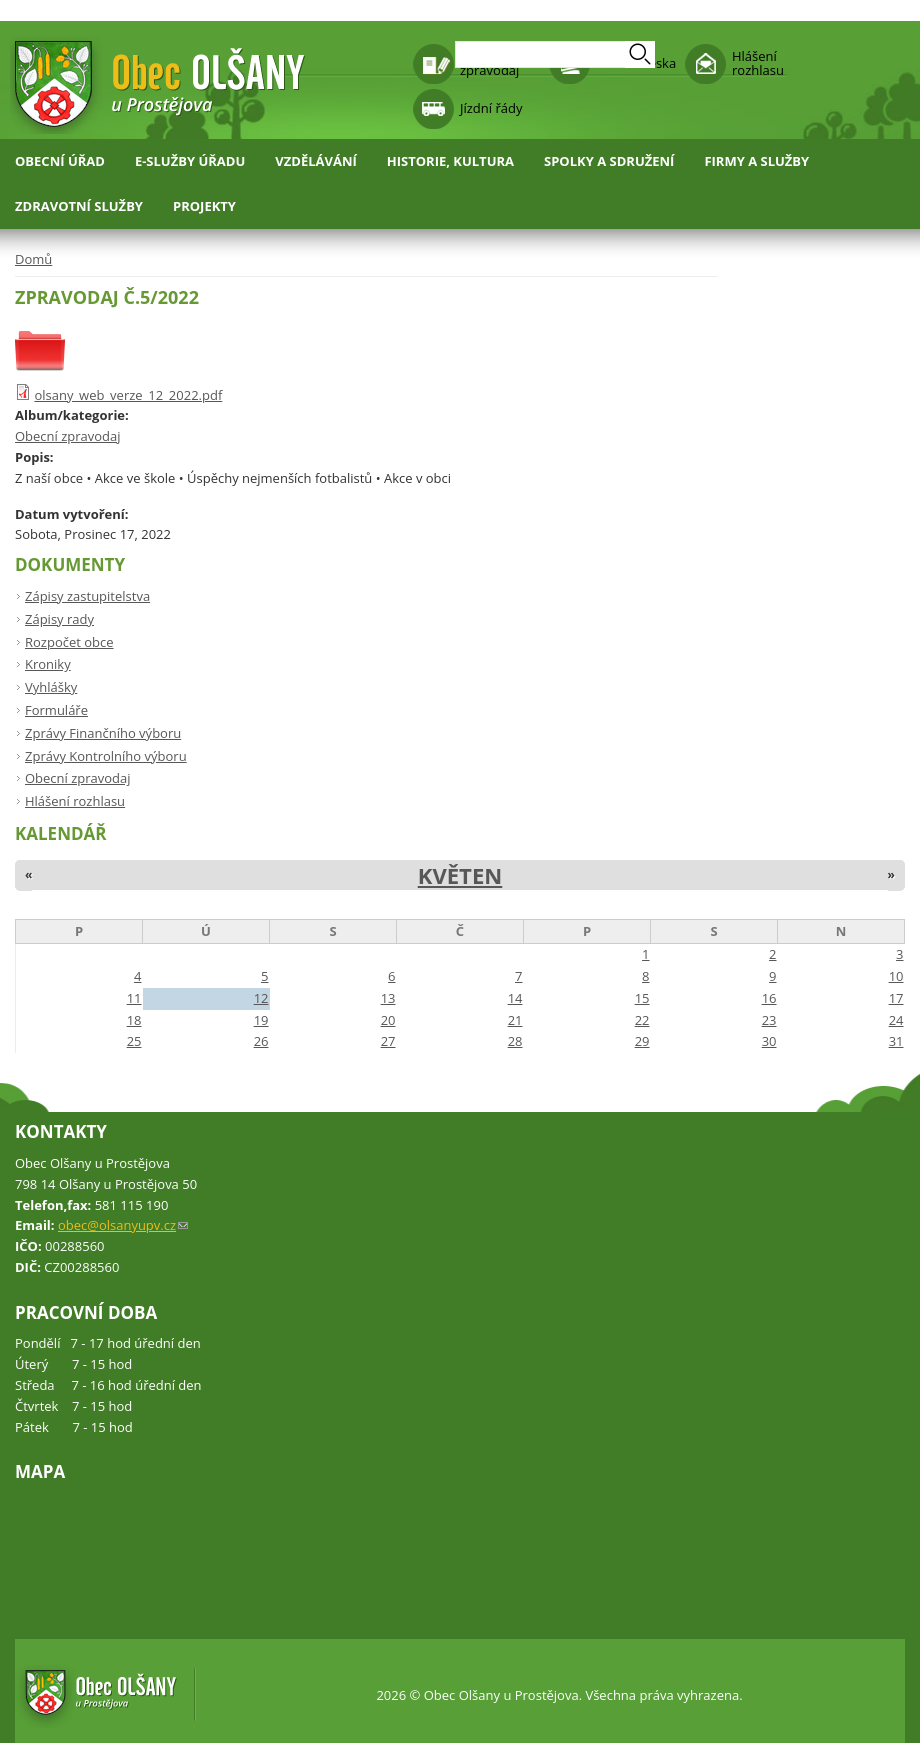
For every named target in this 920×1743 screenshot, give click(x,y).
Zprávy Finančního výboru (103, 733)
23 (769, 1020)
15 (642, 998)
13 (388, 998)
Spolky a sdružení (609, 161)
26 (261, 1041)
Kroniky (48, 664)
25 (134, 1041)
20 (388, 1020)
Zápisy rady (59, 619)
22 (642, 1020)
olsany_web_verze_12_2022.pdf (128, 395)
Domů (33, 259)
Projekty (204, 206)
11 (134, 998)
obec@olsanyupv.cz (123, 1225)
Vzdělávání (316, 161)
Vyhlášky (51, 687)
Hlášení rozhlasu (758, 63)
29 (642, 1041)
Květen (460, 875)
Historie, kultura (450, 161)
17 (896, 998)
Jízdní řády (491, 108)
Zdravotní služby (79, 206)
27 (388, 1041)
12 (261, 998)
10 (896, 976)
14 (515, 998)
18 (134, 1020)
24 (896, 1020)
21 (515, 1020)
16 (769, 998)
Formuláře (56, 710)
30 (769, 1041)
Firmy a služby (756, 161)
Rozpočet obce (69, 642)
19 (261, 1020)
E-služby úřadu (190, 161)
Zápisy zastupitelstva (87, 596)
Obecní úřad (60, 161)
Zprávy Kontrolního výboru (106, 756)
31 (896, 1041)
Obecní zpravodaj (68, 436)
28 (515, 1041)
